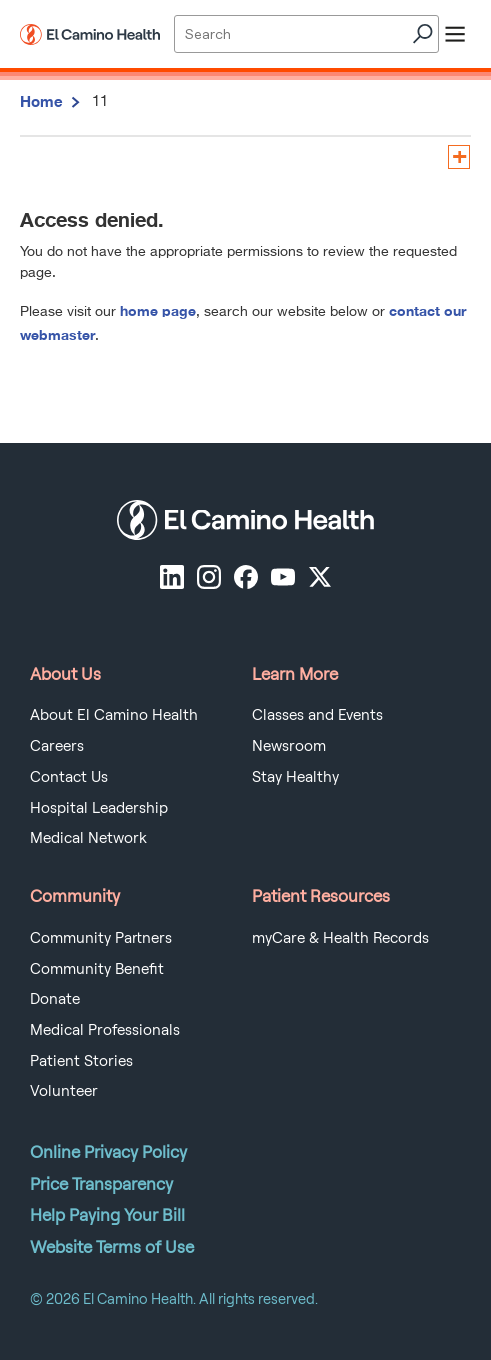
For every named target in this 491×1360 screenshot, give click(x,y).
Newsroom (289, 746)
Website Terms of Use (112, 1247)
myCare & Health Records (340, 938)
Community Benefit (97, 969)
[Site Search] (306, 34)
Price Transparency (101, 1184)
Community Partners (101, 938)
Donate (55, 999)
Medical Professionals (105, 1030)
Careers (57, 746)
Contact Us (69, 777)
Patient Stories (81, 1061)
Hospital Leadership (99, 808)
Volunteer (64, 1091)
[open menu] (455, 34)
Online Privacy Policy (108, 1152)
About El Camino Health (114, 715)
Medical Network (88, 838)
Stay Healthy (295, 777)
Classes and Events (317, 715)
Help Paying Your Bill (107, 1215)
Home (41, 101)
